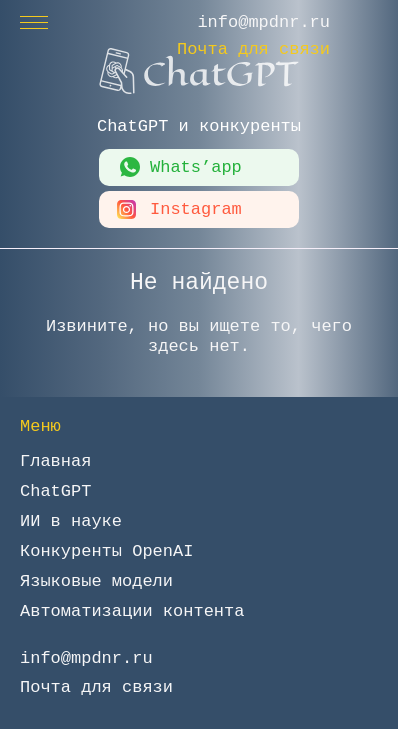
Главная (55, 461)
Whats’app (196, 167)
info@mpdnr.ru (263, 22)
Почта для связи (253, 49)
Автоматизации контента (132, 611)
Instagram (196, 209)
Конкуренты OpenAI (106, 551)
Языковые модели (96, 581)
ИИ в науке (71, 521)
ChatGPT (55, 491)
